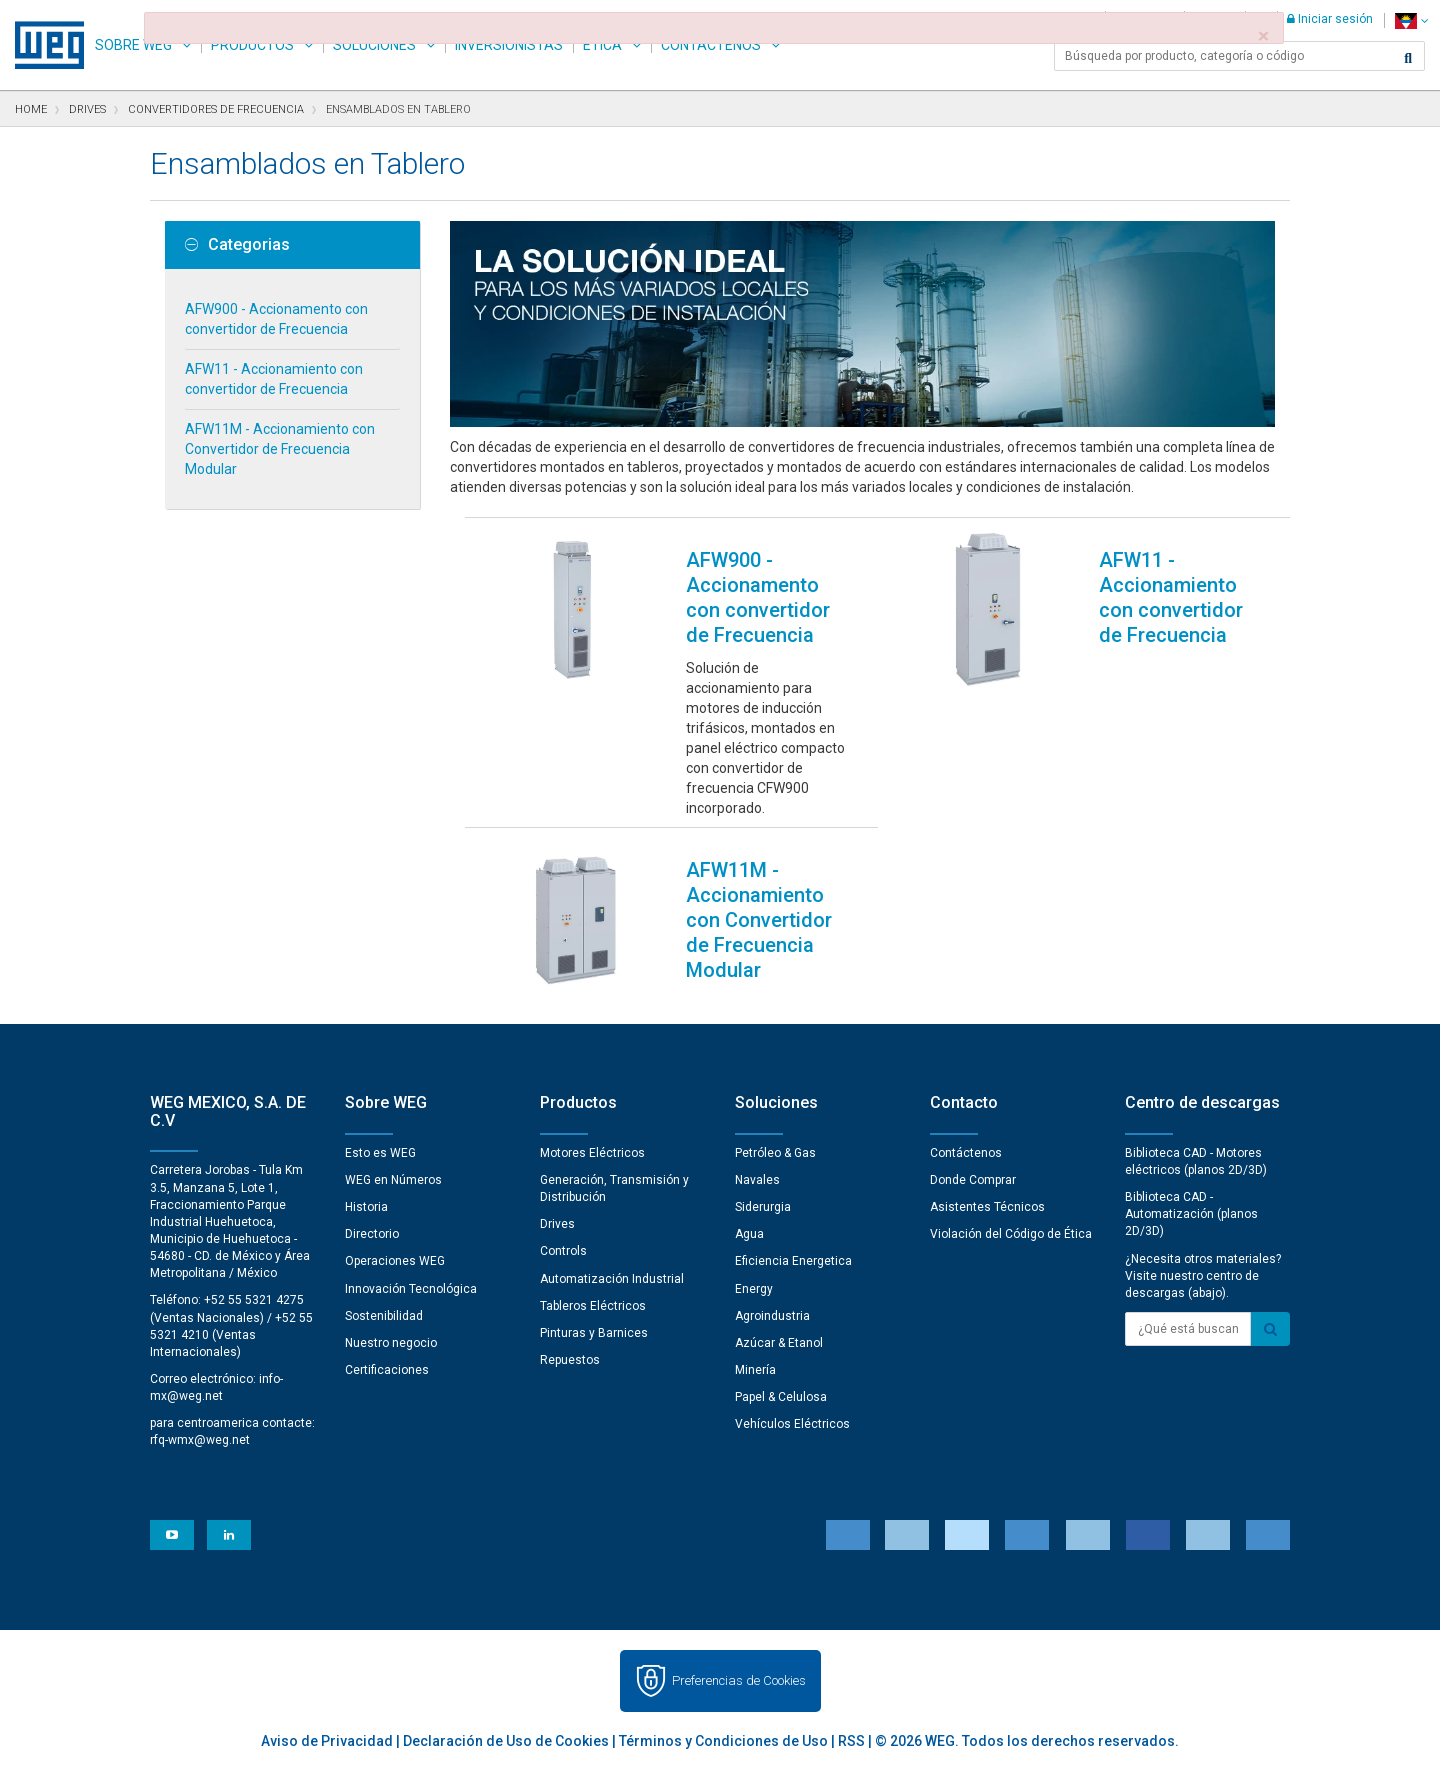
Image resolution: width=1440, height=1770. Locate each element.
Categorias (237, 245)
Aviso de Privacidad (327, 1741)
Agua (749, 1234)
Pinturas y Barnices (594, 1333)
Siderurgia (763, 1207)
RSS (851, 1741)
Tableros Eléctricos (593, 1306)
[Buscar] (1408, 58)
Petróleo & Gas (775, 1153)
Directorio (372, 1234)
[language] (1411, 20)
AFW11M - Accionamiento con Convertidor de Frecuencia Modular (280, 449)
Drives (557, 1224)
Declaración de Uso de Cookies (506, 1741)
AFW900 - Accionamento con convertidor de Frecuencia (276, 319)
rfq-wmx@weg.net (200, 1440)
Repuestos (570, 1360)
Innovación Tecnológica (411, 1289)
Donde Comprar (973, 1180)
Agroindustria (772, 1316)
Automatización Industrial (612, 1279)
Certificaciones (387, 1370)
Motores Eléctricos (592, 1153)
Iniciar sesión (1330, 19)
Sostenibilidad (384, 1316)
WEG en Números (393, 1180)
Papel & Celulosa (781, 1397)
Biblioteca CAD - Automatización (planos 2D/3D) (1191, 1214)
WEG (42, 45)
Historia (366, 1207)
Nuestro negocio (391, 1343)
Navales (757, 1180)
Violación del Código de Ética (1011, 1234)
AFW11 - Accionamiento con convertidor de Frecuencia (274, 379)
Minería (755, 1370)
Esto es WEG (380, 1153)
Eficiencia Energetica (793, 1261)
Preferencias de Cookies (739, 1680)
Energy (754, 1289)
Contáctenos (966, 1153)
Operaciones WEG (395, 1261)
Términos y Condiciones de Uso (723, 1741)
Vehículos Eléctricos (792, 1424)
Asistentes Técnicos (987, 1207)
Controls (563, 1251)
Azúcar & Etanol (779, 1343)
